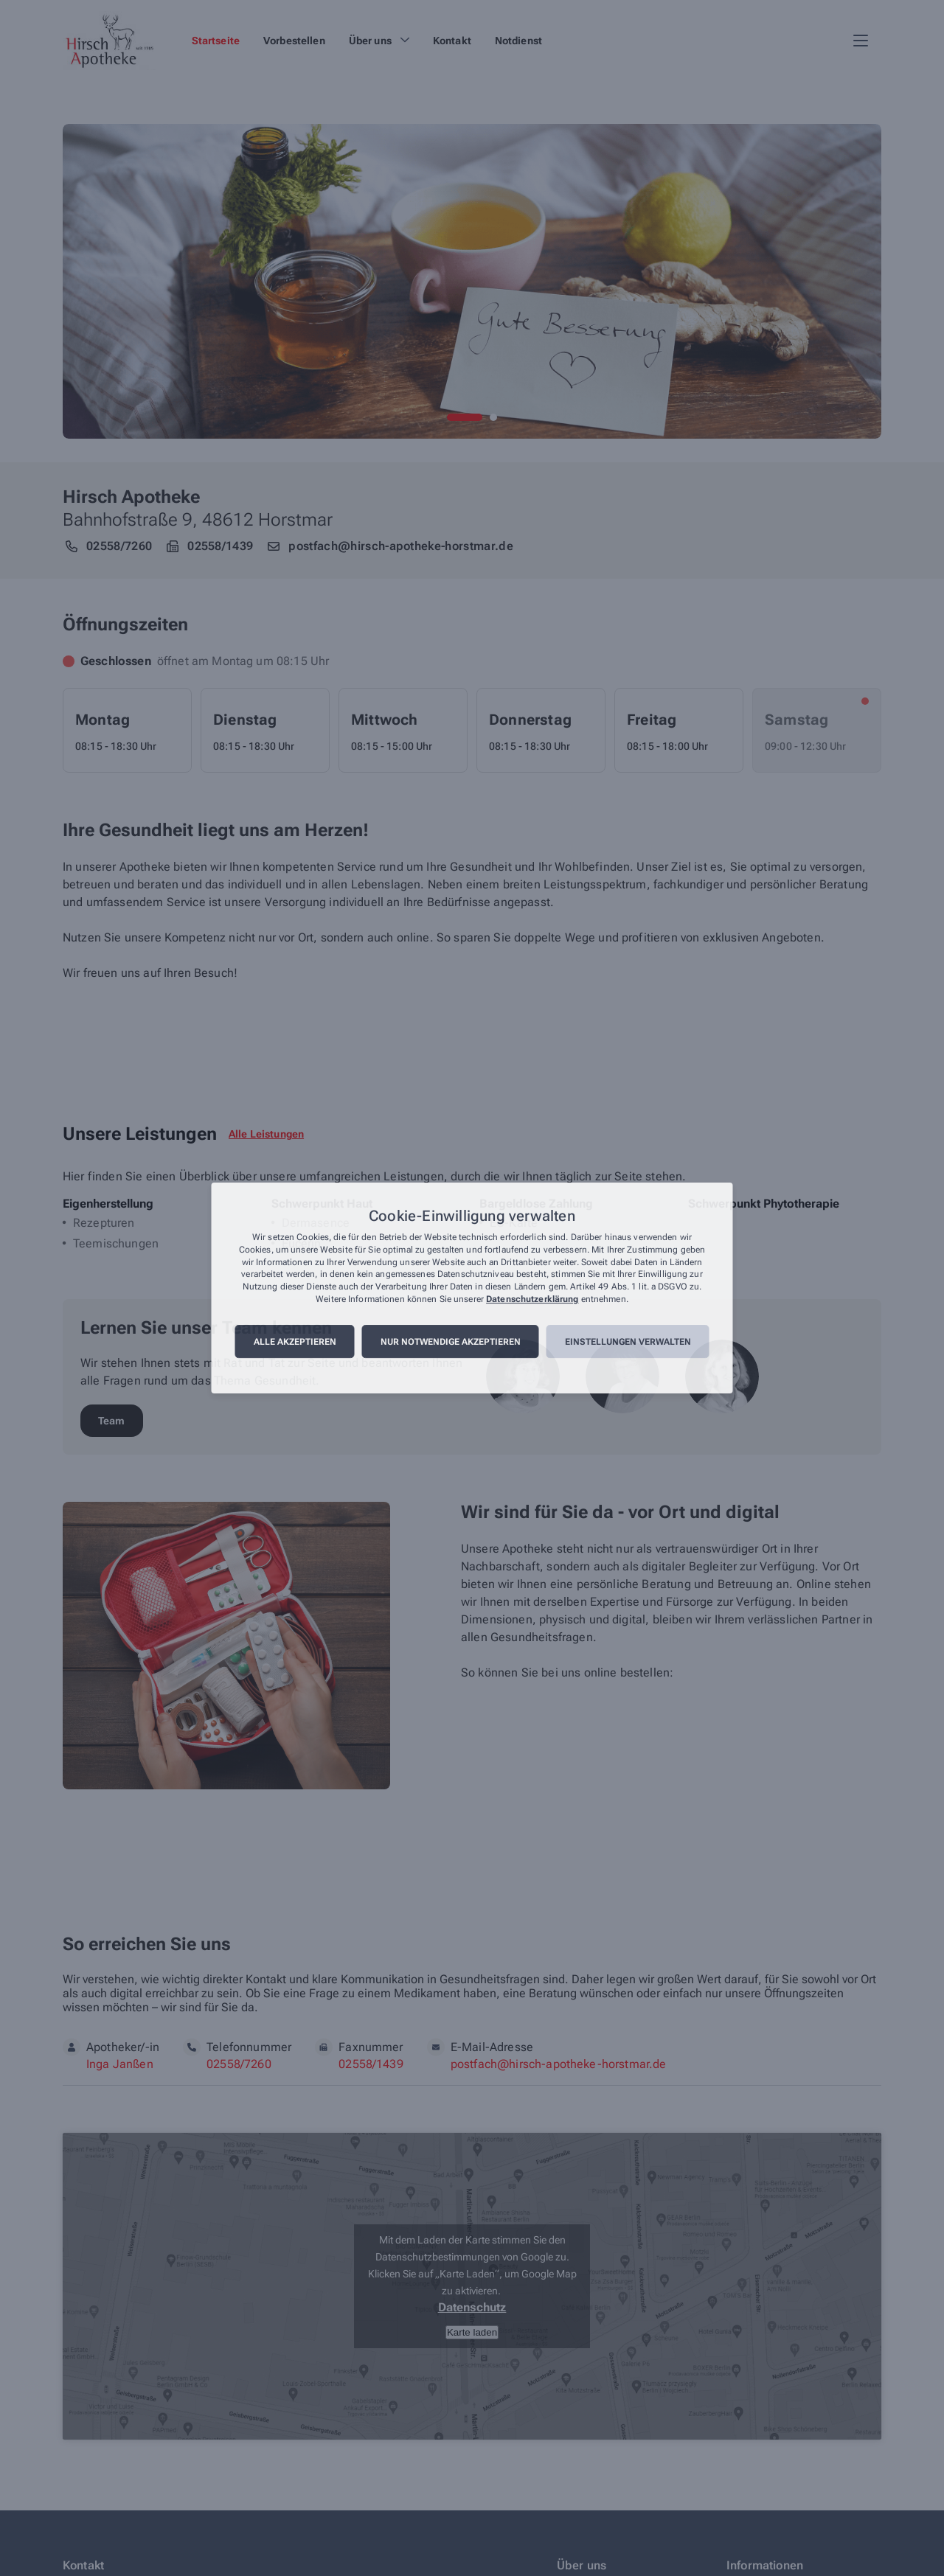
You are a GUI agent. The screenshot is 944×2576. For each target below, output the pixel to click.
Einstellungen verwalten (628, 1342)
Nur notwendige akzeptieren (451, 1342)
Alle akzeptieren (295, 1342)
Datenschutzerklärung (532, 1299)
